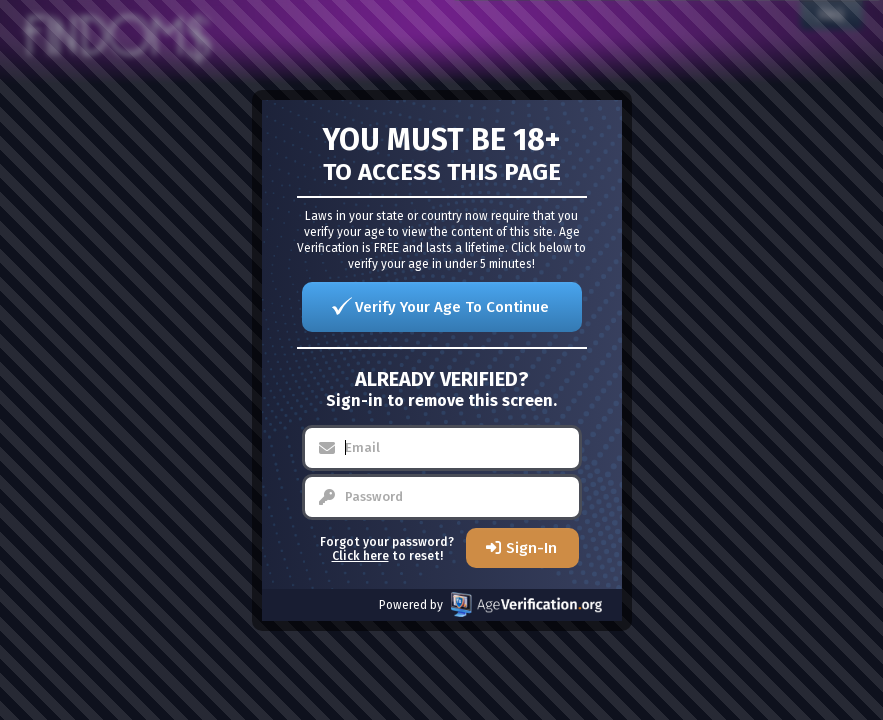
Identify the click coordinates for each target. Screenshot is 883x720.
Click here (360, 556)
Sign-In (531, 548)
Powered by (490, 604)
